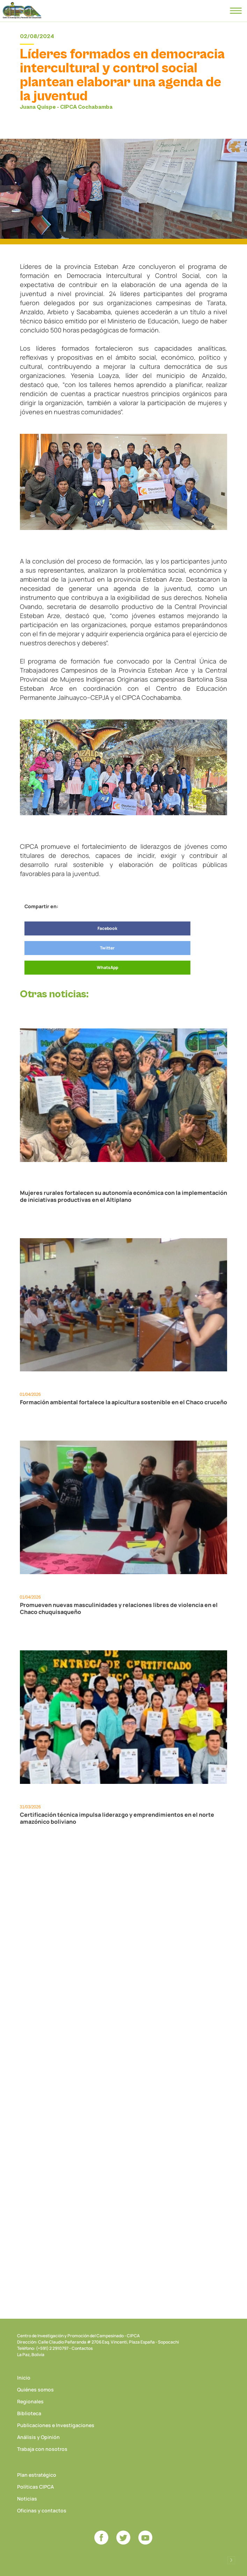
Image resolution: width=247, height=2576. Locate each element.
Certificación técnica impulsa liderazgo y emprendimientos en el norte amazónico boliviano (117, 1818)
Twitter (107, 948)
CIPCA (22, 10)
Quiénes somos (35, 2389)
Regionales (30, 2401)
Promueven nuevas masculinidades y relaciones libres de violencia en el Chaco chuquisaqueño (119, 1608)
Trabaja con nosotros (42, 2449)
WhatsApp (107, 967)
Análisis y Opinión (38, 2437)
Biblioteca (29, 2413)
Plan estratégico (36, 2474)
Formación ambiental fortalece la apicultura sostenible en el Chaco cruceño (123, 1402)
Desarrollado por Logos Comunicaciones (231, 2560)
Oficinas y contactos (41, 2510)
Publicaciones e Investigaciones (55, 2425)
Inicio (23, 2377)
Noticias (27, 2498)
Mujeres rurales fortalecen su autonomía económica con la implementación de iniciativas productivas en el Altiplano (123, 1196)
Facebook (107, 928)
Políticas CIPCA (35, 2486)
